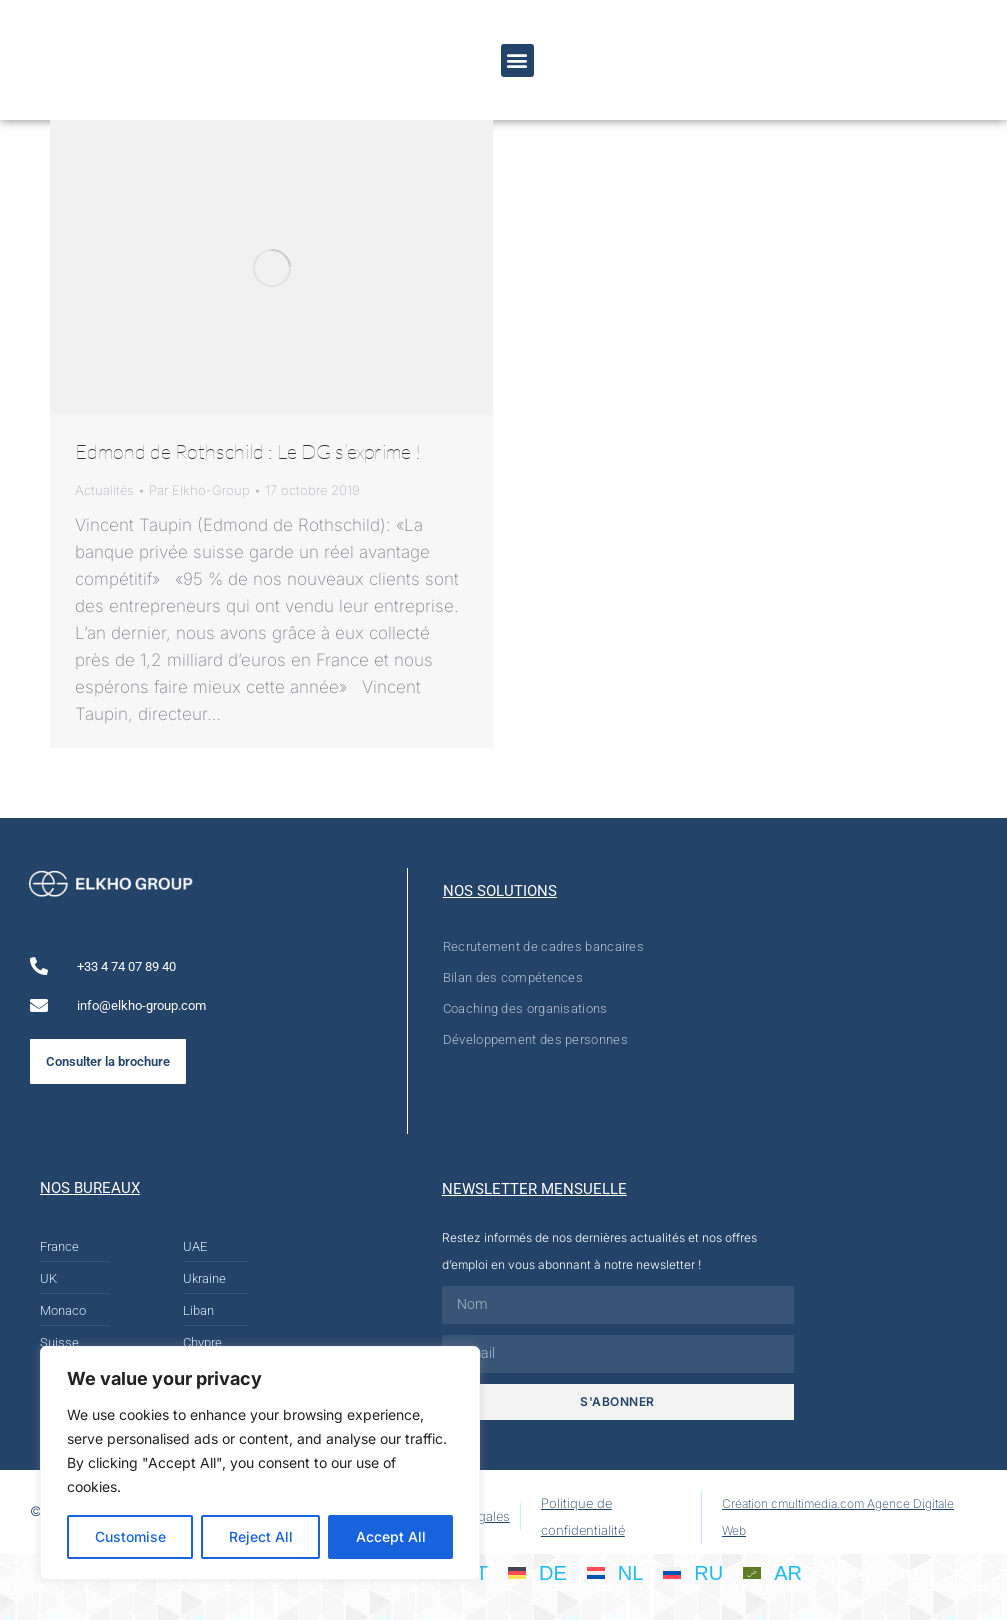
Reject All (261, 1536)
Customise (130, 1536)
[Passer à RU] (693, 1572)
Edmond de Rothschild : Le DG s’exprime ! (248, 451)
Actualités (104, 490)
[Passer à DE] (537, 1572)
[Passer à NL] (615, 1572)
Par (199, 490)
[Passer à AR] (772, 1572)
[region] (260, 1463)
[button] (517, 60)
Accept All (391, 1536)
